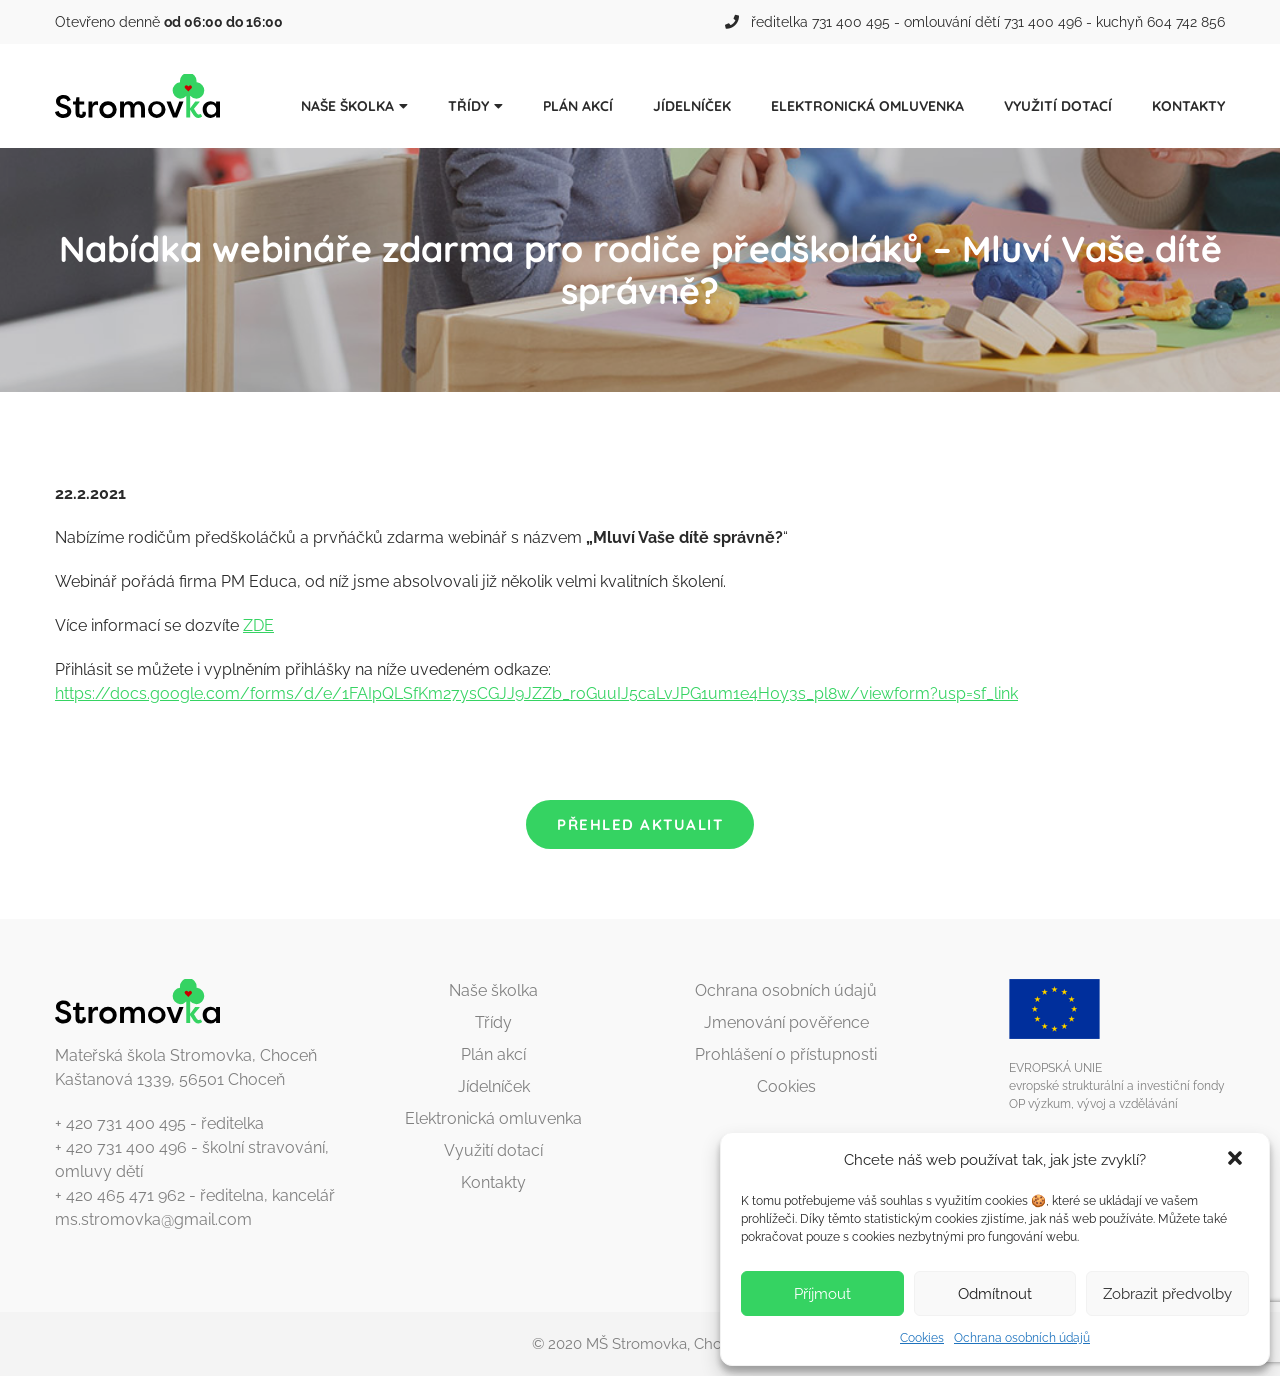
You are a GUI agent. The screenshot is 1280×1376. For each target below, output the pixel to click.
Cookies (922, 1338)
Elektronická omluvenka (867, 106)
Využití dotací (1058, 106)
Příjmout (822, 1294)
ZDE (258, 625)
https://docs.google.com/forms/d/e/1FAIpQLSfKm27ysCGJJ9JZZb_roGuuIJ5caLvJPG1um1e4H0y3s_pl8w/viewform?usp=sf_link (536, 693)
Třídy (468, 106)
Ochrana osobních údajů (1022, 1338)
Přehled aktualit (640, 824)
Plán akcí (578, 106)
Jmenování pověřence (786, 1022)
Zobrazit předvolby (1167, 1294)
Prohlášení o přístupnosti (786, 1054)
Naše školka (347, 106)
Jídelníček (692, 106)
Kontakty (1188, 106)
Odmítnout (995, 1294)
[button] (1237, 1160)
